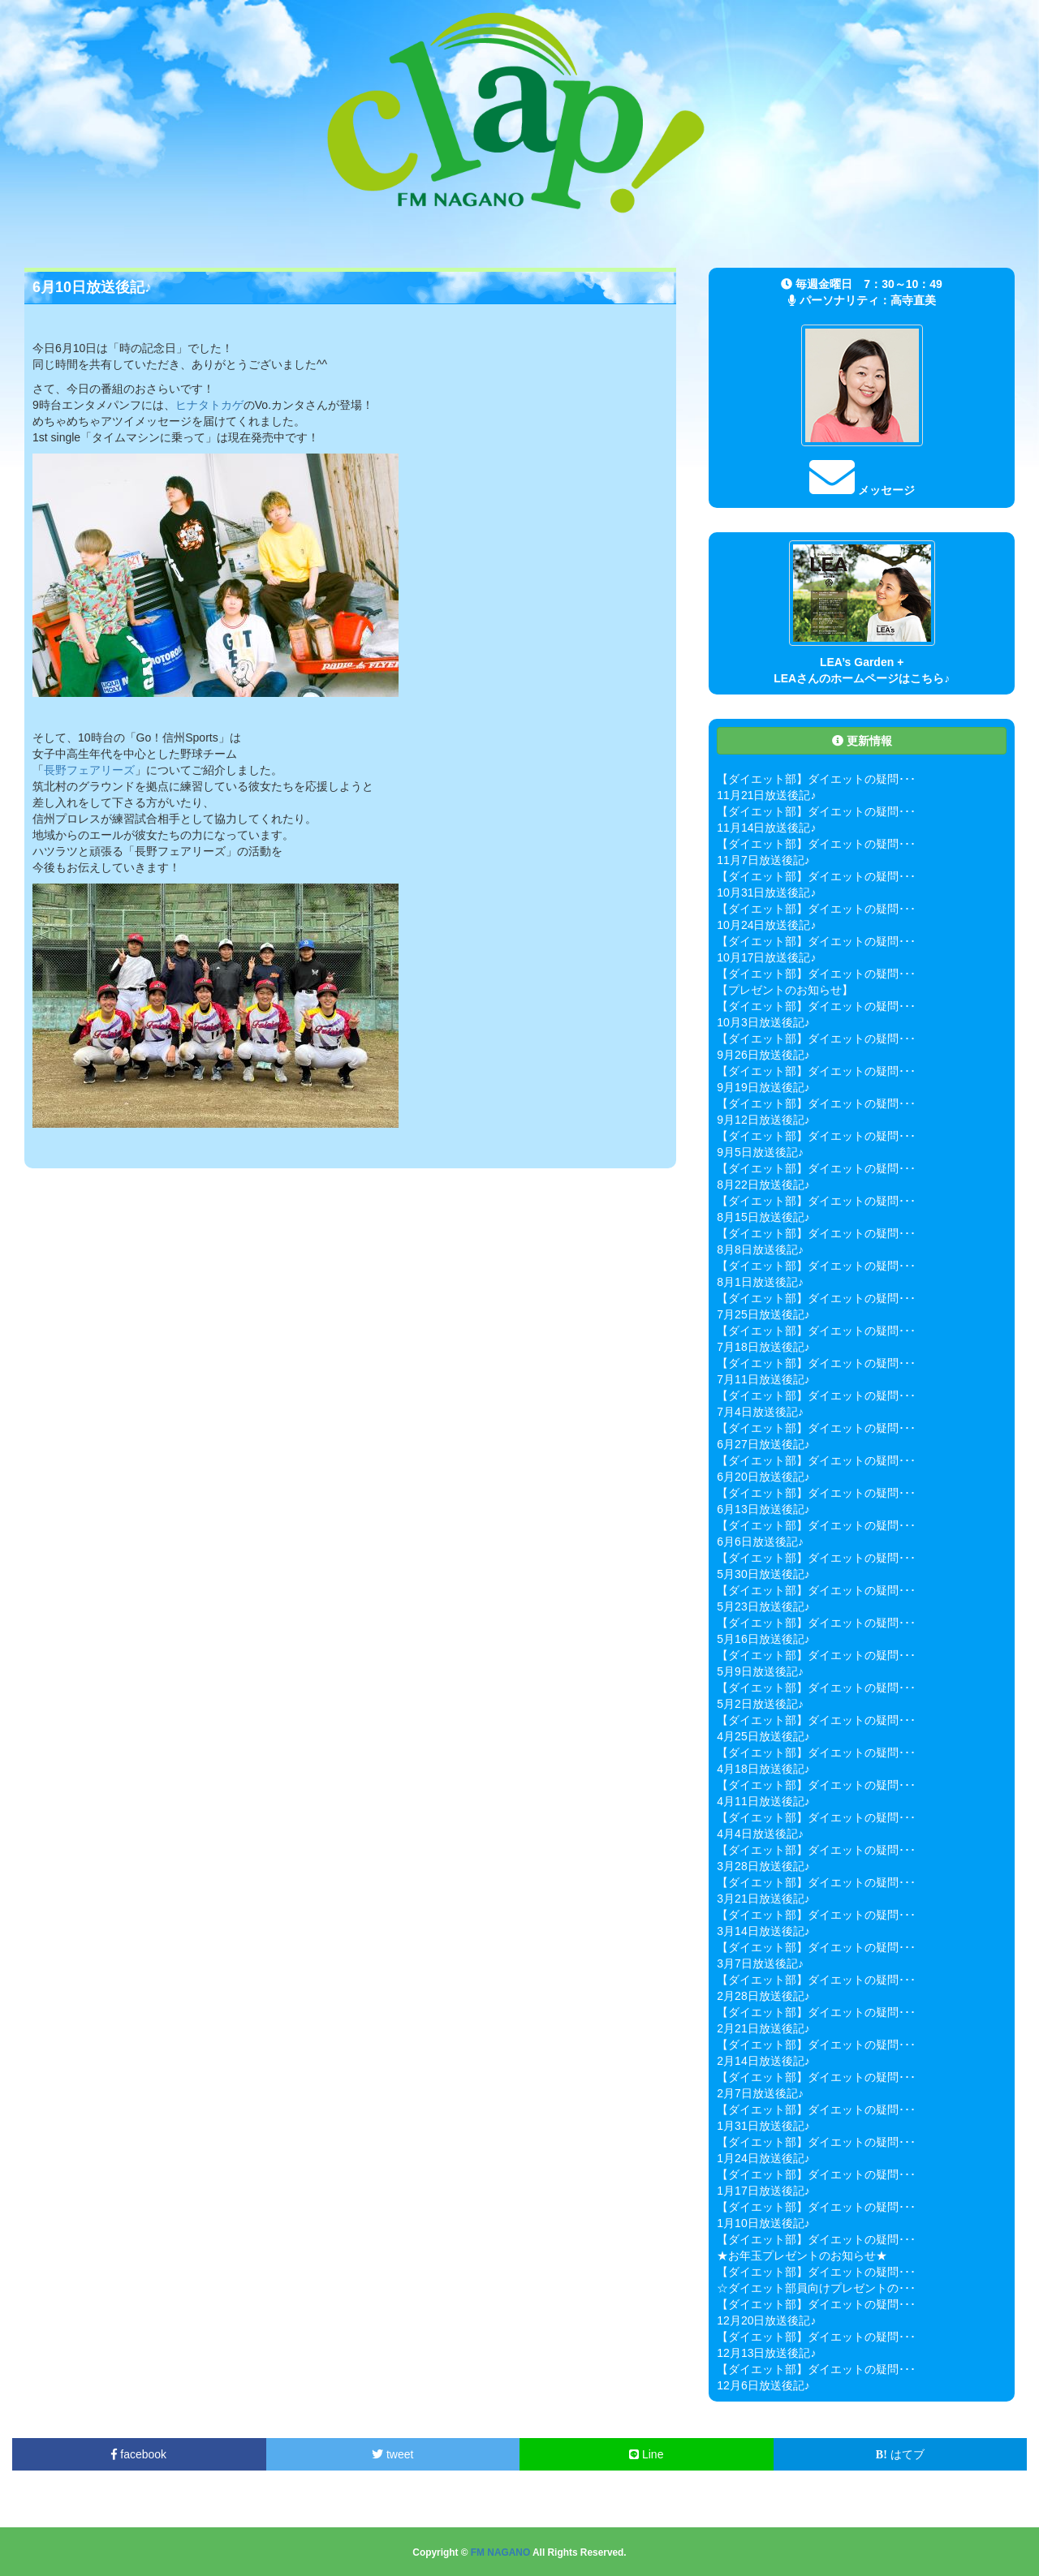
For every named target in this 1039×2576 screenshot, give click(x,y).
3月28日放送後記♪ (763, 1866)
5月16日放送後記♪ (763, 1638)
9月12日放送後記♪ (763, 1119)
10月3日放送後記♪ (763, 1022)
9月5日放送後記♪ (760, 1152)
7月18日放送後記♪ (763, 1346)
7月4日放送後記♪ (760, 1411)
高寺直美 (913, 300)
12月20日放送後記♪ (766, 2320)
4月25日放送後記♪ (763, 1736)
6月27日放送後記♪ (763, 1444)
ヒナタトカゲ (209, 404)
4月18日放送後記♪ (763, 1768)
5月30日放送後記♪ (763, 1574)
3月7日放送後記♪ (760, 1963)
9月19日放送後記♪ (763, 1087)
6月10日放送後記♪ (92, 287)
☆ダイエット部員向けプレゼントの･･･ (816, 2287)
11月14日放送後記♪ (766, 827)
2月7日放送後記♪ (760, 2093)
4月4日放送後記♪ (760, 1833)
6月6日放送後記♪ (760, 1541)
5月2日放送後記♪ (760, 1703)
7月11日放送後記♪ (763, 1379)
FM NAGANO (500, 2552)
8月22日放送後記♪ (763, 1184)
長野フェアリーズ (89, 769)
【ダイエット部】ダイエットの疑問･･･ (816, 778)
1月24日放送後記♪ (763, 2158)
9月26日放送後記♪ (763, 1054)
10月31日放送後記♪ (766, 892)
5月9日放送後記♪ (760, 1671)
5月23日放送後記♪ (763, 1606)
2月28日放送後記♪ (763, 1995)
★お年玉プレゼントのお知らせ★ (802, 2255)
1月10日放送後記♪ (763, 2223)
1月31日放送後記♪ (763, 2125)
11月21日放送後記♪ (766, 795)
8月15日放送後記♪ (763, 1217)
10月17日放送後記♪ (766, 957)
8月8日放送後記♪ (760, 1249)
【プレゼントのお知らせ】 (785, 989)
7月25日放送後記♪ (763, 1314)
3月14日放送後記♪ (763, 1930)
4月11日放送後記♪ (763, 1801)
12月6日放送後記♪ (763, 2385)
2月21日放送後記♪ (763, 2028)
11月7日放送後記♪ (763, 860)
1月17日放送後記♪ (763, 2190)
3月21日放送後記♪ (763, 1898)
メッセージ (862, 490)
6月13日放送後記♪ (763, 1509)
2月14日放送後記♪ (763, 2060)
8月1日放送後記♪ (760, 1281)
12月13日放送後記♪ (766, 2352)
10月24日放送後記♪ (766, 924)
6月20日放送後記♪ (763, 1476)
